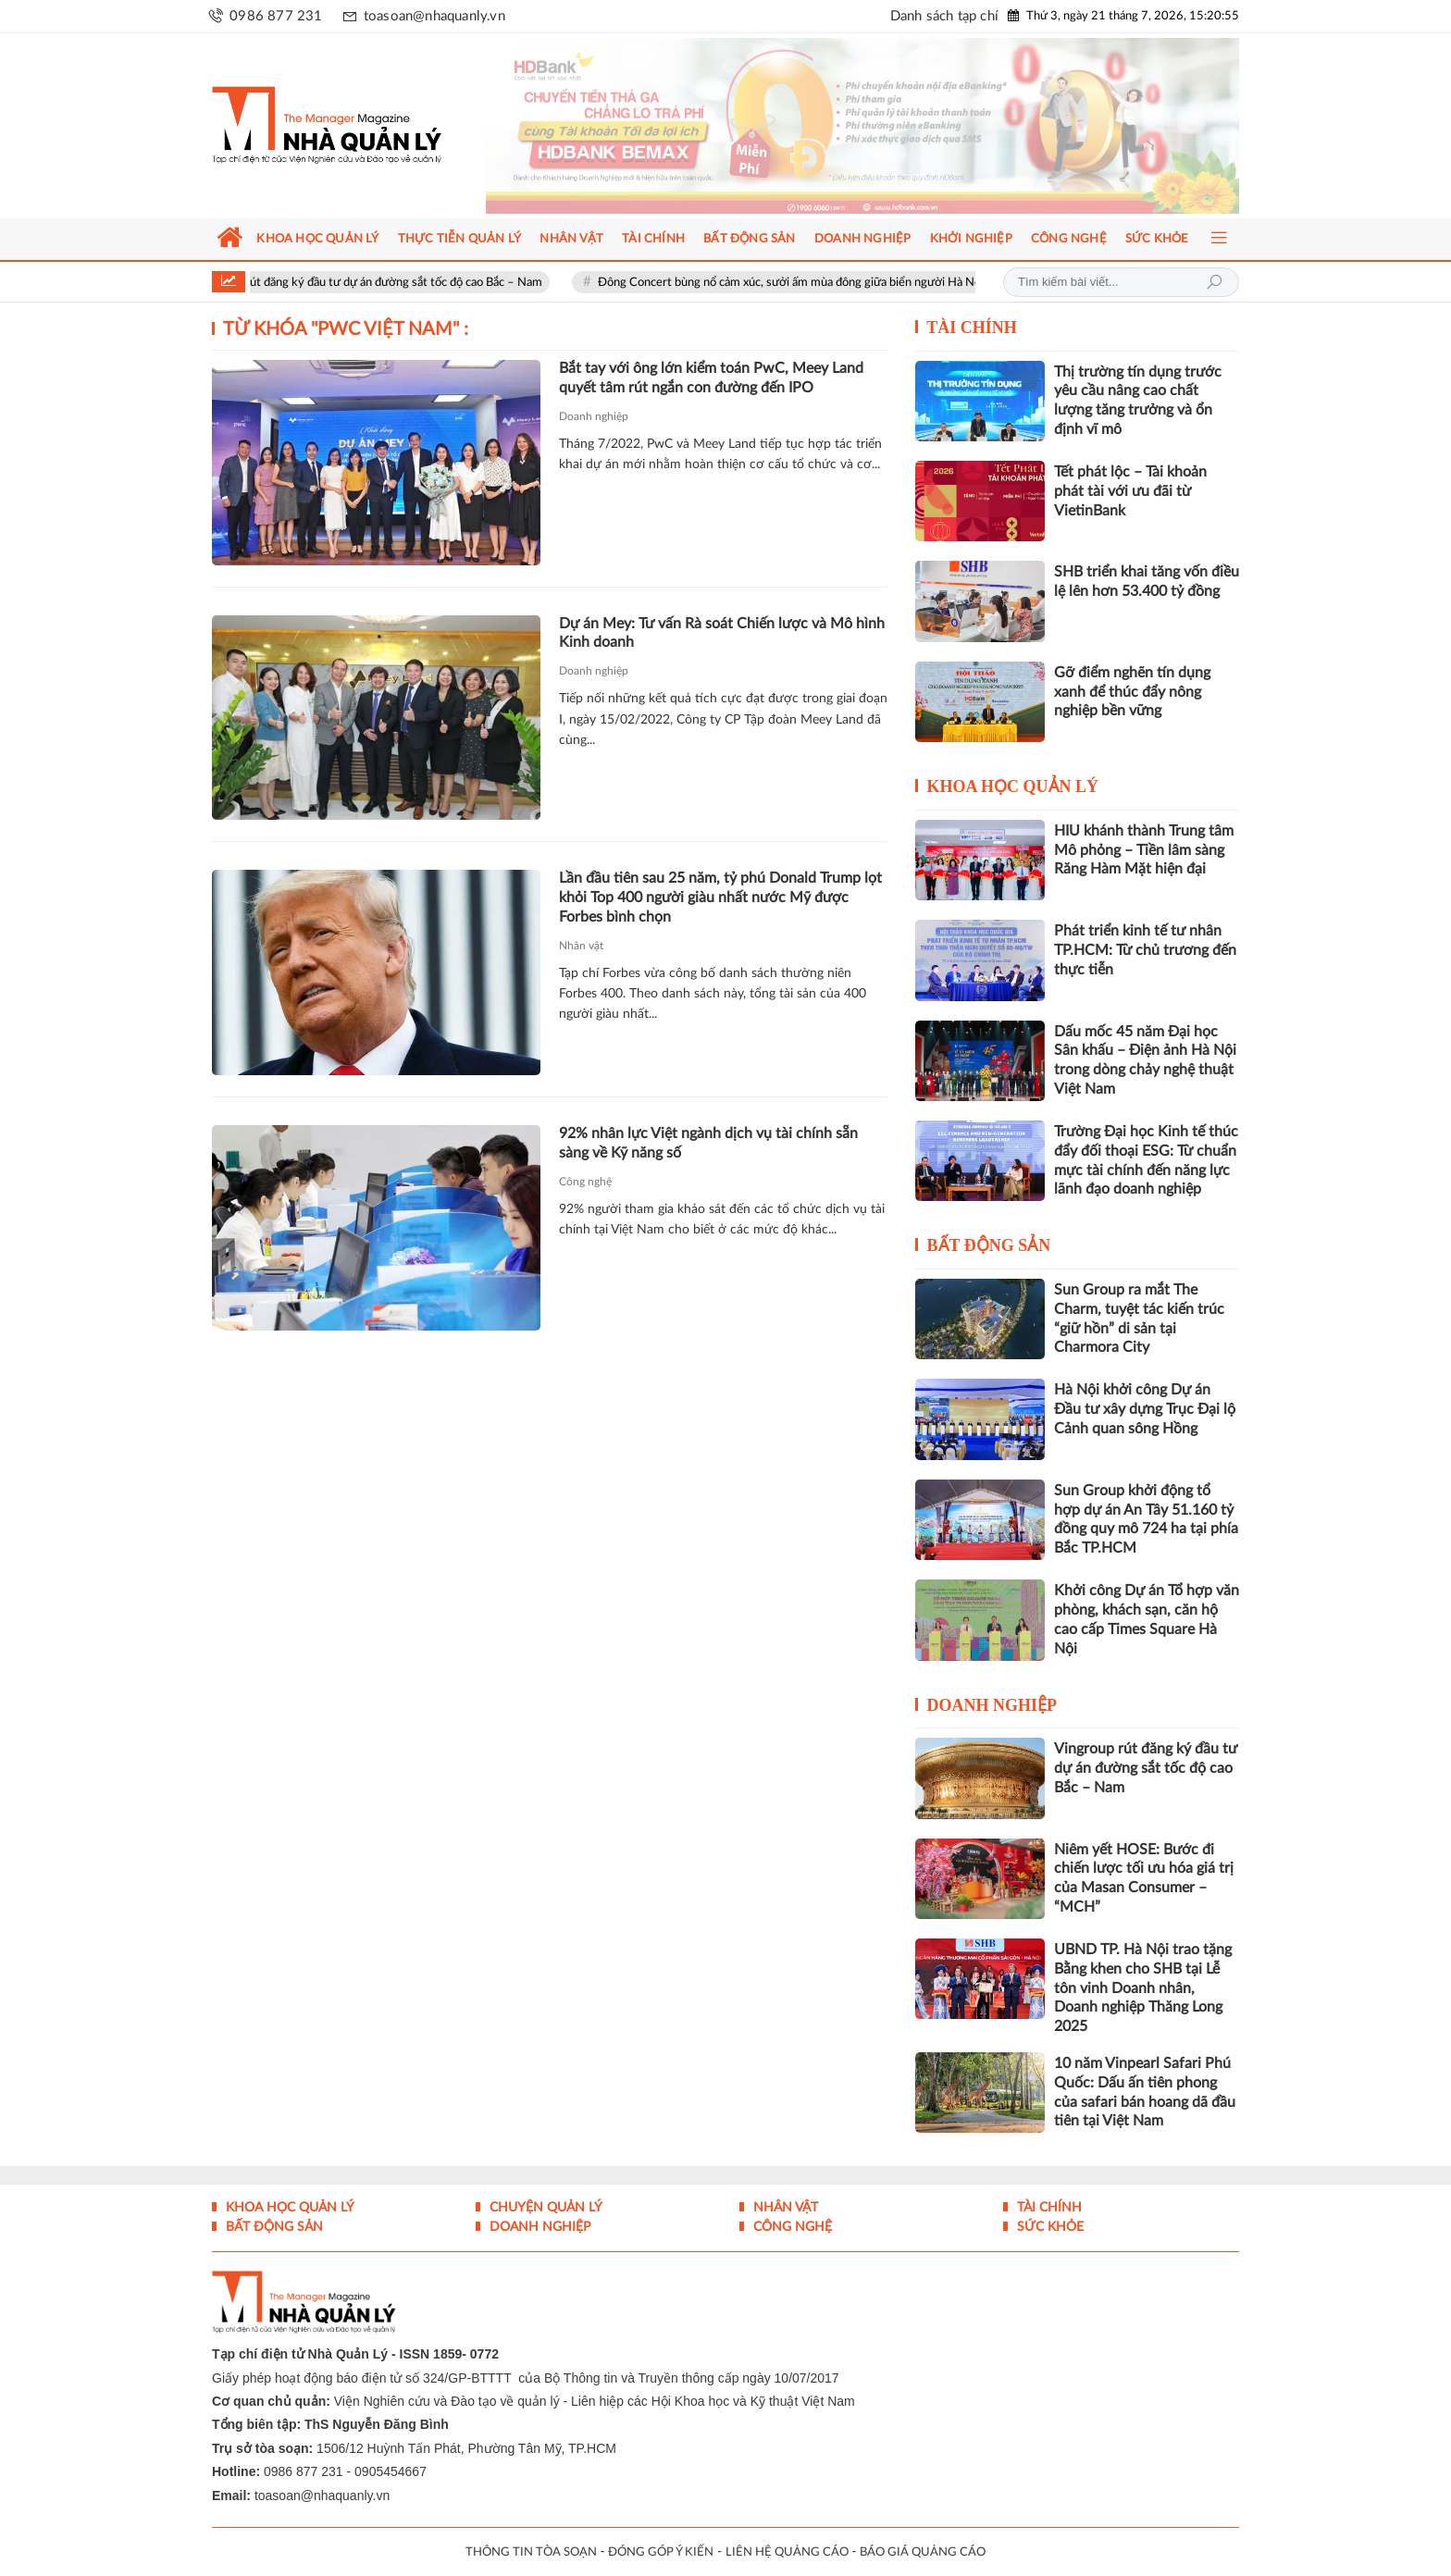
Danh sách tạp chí (944, 16)
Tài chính (971, 327)
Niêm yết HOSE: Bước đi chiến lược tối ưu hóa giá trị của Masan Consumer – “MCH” (1144, 1878)
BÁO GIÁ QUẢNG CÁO (923, 2552)
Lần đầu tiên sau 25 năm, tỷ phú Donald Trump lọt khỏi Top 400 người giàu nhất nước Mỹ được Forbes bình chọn (720, 897)
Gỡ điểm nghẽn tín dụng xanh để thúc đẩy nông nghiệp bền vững (1132, 692)
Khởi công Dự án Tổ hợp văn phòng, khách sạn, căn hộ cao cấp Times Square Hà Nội (1146, 1619)
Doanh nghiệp (593, 416)
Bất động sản (989, 1245)
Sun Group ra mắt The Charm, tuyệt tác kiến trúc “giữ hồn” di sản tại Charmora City (1139, 1318)
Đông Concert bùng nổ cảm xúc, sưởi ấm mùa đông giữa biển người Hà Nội (805, 283)
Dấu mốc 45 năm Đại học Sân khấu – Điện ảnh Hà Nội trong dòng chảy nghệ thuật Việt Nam (1145, 1060)
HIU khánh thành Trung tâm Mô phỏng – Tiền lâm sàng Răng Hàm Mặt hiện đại (1144, 850)
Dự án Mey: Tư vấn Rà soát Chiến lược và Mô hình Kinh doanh (722, 633)
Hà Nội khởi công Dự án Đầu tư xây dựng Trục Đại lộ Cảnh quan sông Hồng (1144, 1409)
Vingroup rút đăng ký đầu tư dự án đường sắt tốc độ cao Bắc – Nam (383, 283)
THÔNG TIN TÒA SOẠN (531, 2552)
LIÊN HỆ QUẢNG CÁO (787, 2552)
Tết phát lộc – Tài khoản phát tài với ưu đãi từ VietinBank (1130, 491)
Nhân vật (581, 945)
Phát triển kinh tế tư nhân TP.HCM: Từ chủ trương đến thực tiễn (1145, 950)
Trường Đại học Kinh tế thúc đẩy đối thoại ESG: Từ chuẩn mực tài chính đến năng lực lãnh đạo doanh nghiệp (1146, 1160)
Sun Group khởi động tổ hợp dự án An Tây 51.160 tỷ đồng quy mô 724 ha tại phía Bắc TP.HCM (1146, 1519)
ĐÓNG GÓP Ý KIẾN (660, 2552)
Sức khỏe (1048, 2227)
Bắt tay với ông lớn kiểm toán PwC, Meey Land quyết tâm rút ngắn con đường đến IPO (711, 378)
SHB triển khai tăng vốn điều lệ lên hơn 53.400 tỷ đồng (1146, 581)
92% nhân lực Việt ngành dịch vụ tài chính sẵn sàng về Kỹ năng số (708, 1143)
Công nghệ (585, 1181)
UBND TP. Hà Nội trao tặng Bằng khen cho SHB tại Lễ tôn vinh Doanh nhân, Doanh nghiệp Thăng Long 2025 (1143, 1988)
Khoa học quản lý (1013, 786)
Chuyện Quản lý (544, 2207)
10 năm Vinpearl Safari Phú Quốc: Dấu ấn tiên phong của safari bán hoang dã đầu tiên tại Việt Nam (1144, 2092)
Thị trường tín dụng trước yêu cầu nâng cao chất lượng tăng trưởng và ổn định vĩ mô (1138, 401)
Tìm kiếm (1214, 282)
